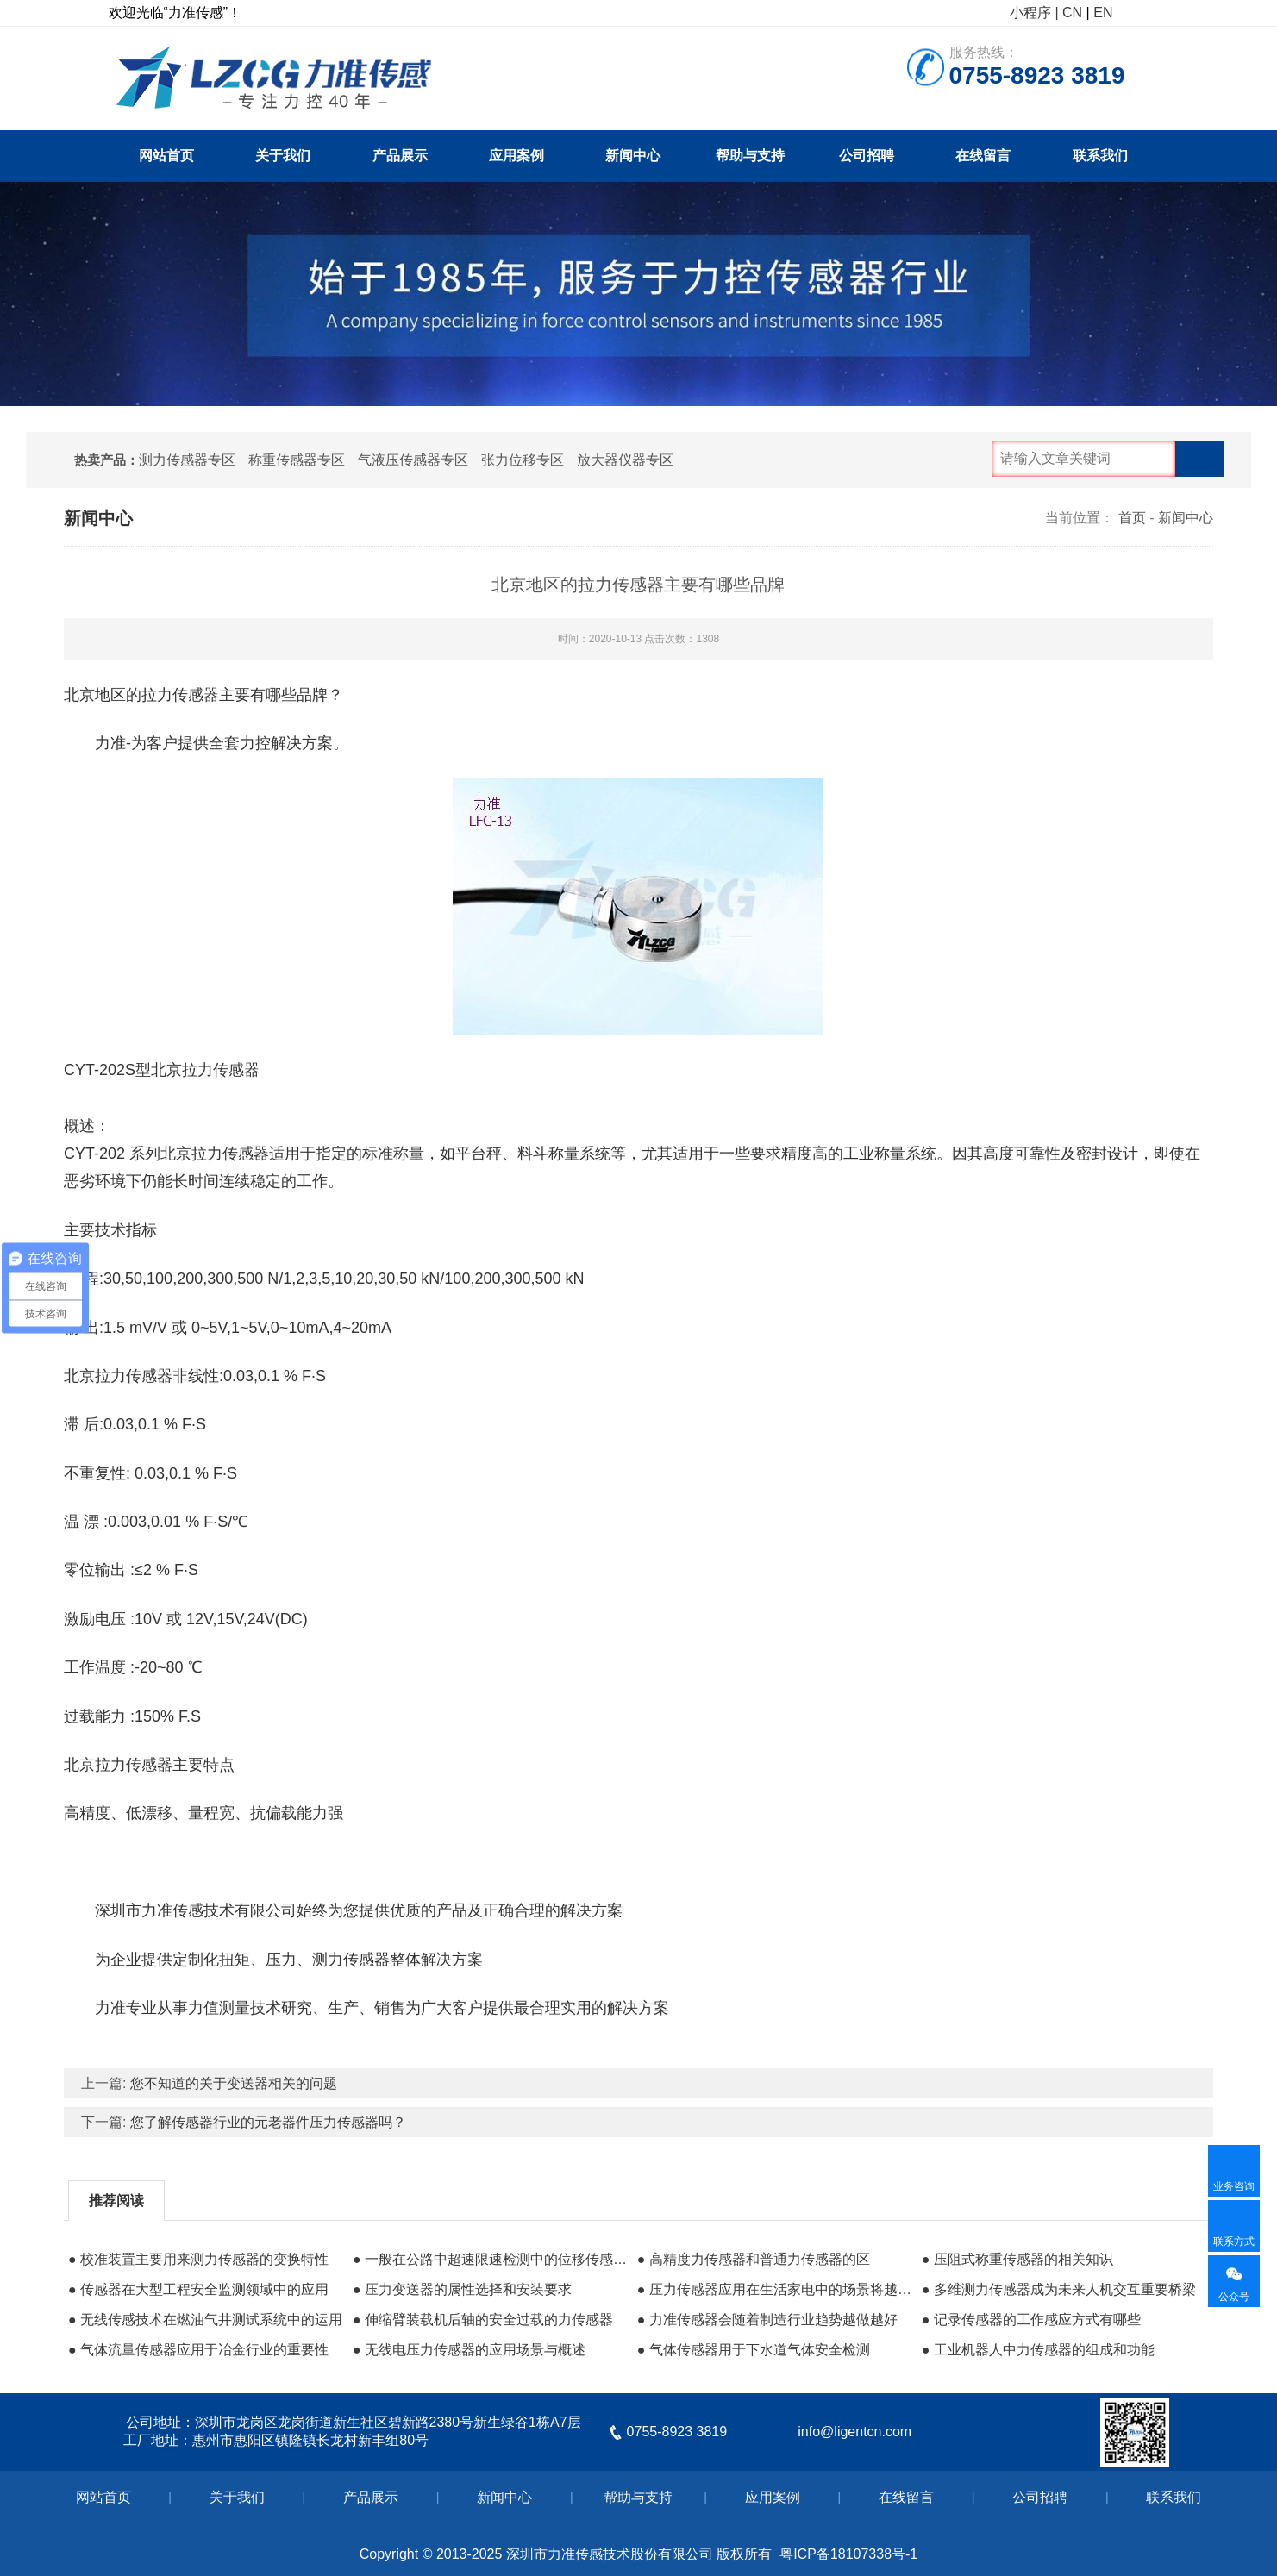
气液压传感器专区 (413, 460)
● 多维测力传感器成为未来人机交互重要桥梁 (1059, 2289)
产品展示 (400, 155)
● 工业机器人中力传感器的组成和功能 (1038, 2349)
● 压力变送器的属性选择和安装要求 (462, 2289)
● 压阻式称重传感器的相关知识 (1017, 2259)
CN (1072, 12)
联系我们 (1100, 155)
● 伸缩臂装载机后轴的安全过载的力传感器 (483, 2319)
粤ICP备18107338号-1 (848, 2554)
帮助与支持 (750, 155)
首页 (1132, 517)
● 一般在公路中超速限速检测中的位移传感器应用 (491, 2259)
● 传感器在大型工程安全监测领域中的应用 (198, 2289)
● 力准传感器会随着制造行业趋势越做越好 (767, 2319)
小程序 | (1034, 12)
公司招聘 (866, 155)
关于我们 (282, 155)
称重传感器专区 (296, 460)
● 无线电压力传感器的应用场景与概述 (469, 2349)
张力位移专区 (522, 460)
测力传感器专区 (187, 460)
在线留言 (983, 155)
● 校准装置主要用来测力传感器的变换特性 (198, 2259)
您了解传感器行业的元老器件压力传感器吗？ (268, 2122)
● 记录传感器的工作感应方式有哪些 (1031, 2319)
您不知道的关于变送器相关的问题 (233, 2083)
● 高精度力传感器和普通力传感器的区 (753, 2259)
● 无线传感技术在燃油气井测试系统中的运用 (205, 2319)
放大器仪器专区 (625, 460)
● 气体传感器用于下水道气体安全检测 (753, 2349)
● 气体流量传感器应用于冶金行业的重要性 (198, 2349)
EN (1102, 12)
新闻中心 (632, 155)
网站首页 (166, 155)
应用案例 (516, 155)
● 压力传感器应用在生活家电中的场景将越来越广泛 (775, 2289)
